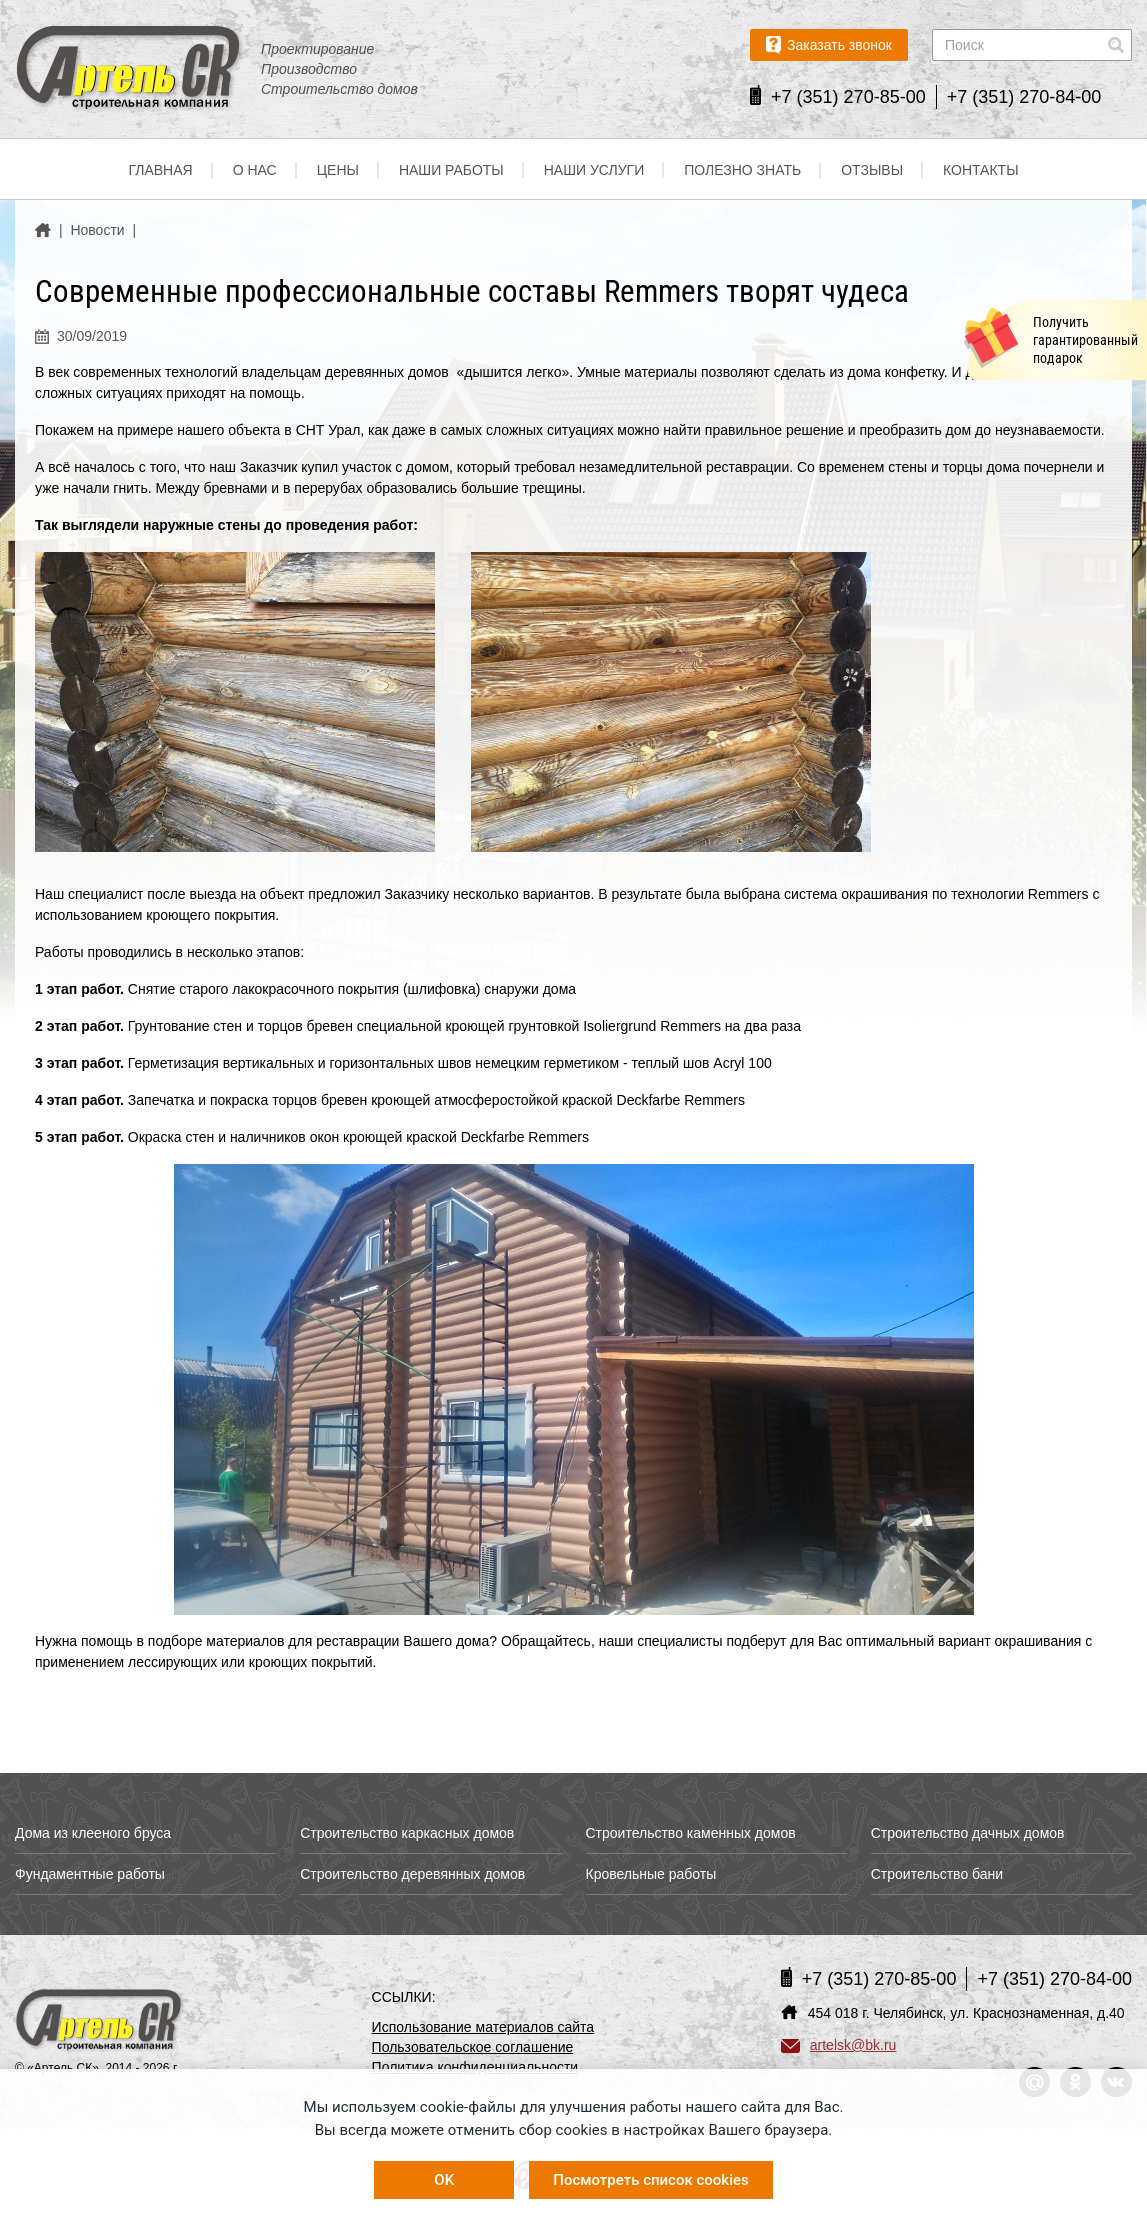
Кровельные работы (651, 1874)
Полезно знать (742, 170)
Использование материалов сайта (483, 2027)
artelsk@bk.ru (839, 2045)
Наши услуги (594, 170)
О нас (255, 170)
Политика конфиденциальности (475, 2067)
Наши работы (451, 170)
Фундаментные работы (90, 1874)
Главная (160, 170)
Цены (338, 170)
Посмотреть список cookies (650, 2180)
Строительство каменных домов (691, 1833)
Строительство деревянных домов (412, 1874)
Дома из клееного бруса (93, 1833)
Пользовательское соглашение (473, 2047)
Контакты (981, 170)
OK (444, 2180)
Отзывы (872, 170)
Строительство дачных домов (968, 1833)
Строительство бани (937, 1874)
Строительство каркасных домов (407, 1833)
